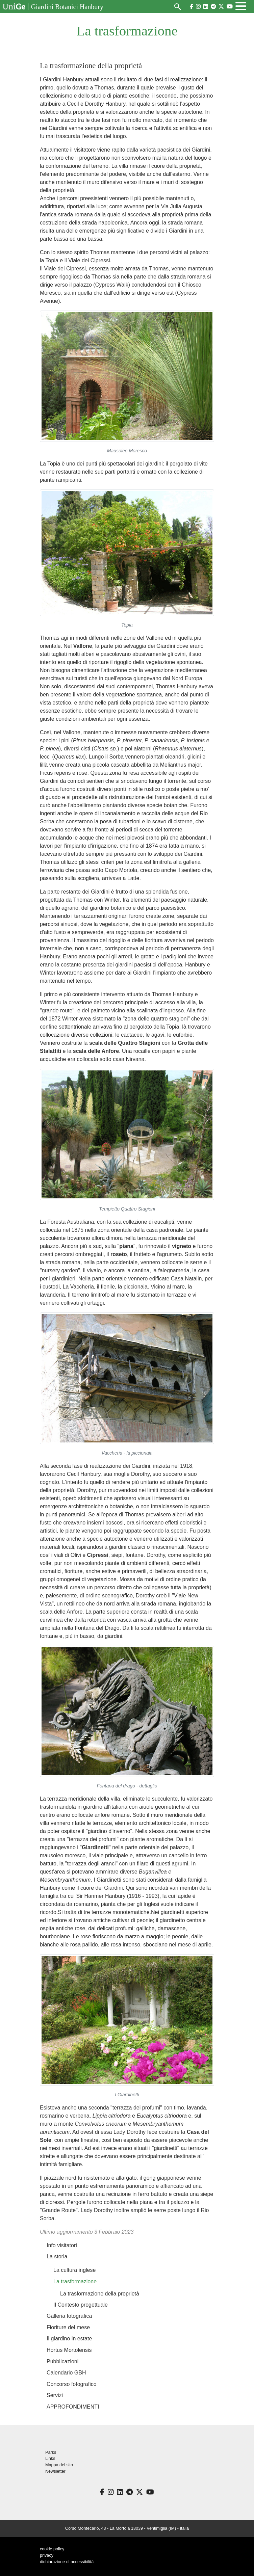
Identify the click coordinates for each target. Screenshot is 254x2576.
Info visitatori (62, 2245)
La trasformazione (75, 2281)
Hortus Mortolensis (69, 2350)
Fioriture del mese (68, 2327)
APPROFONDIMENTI (73, 2407)
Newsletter (55, 2471)
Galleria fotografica (69, 2316)
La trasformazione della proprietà (99, 2293)
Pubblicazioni (62, 2361)
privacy (46, 2555)
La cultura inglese (74, 2270)
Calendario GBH (66, 2372)
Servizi (55, 2395)
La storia (57, 2256)
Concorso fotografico (72, 2384)
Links (50, 2458)
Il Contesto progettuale (80, 2305)
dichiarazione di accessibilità (67, 2561)
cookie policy (52, 2549)
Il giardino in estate (69, 2338)
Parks (50, 2452)
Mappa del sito (59, 2465)
